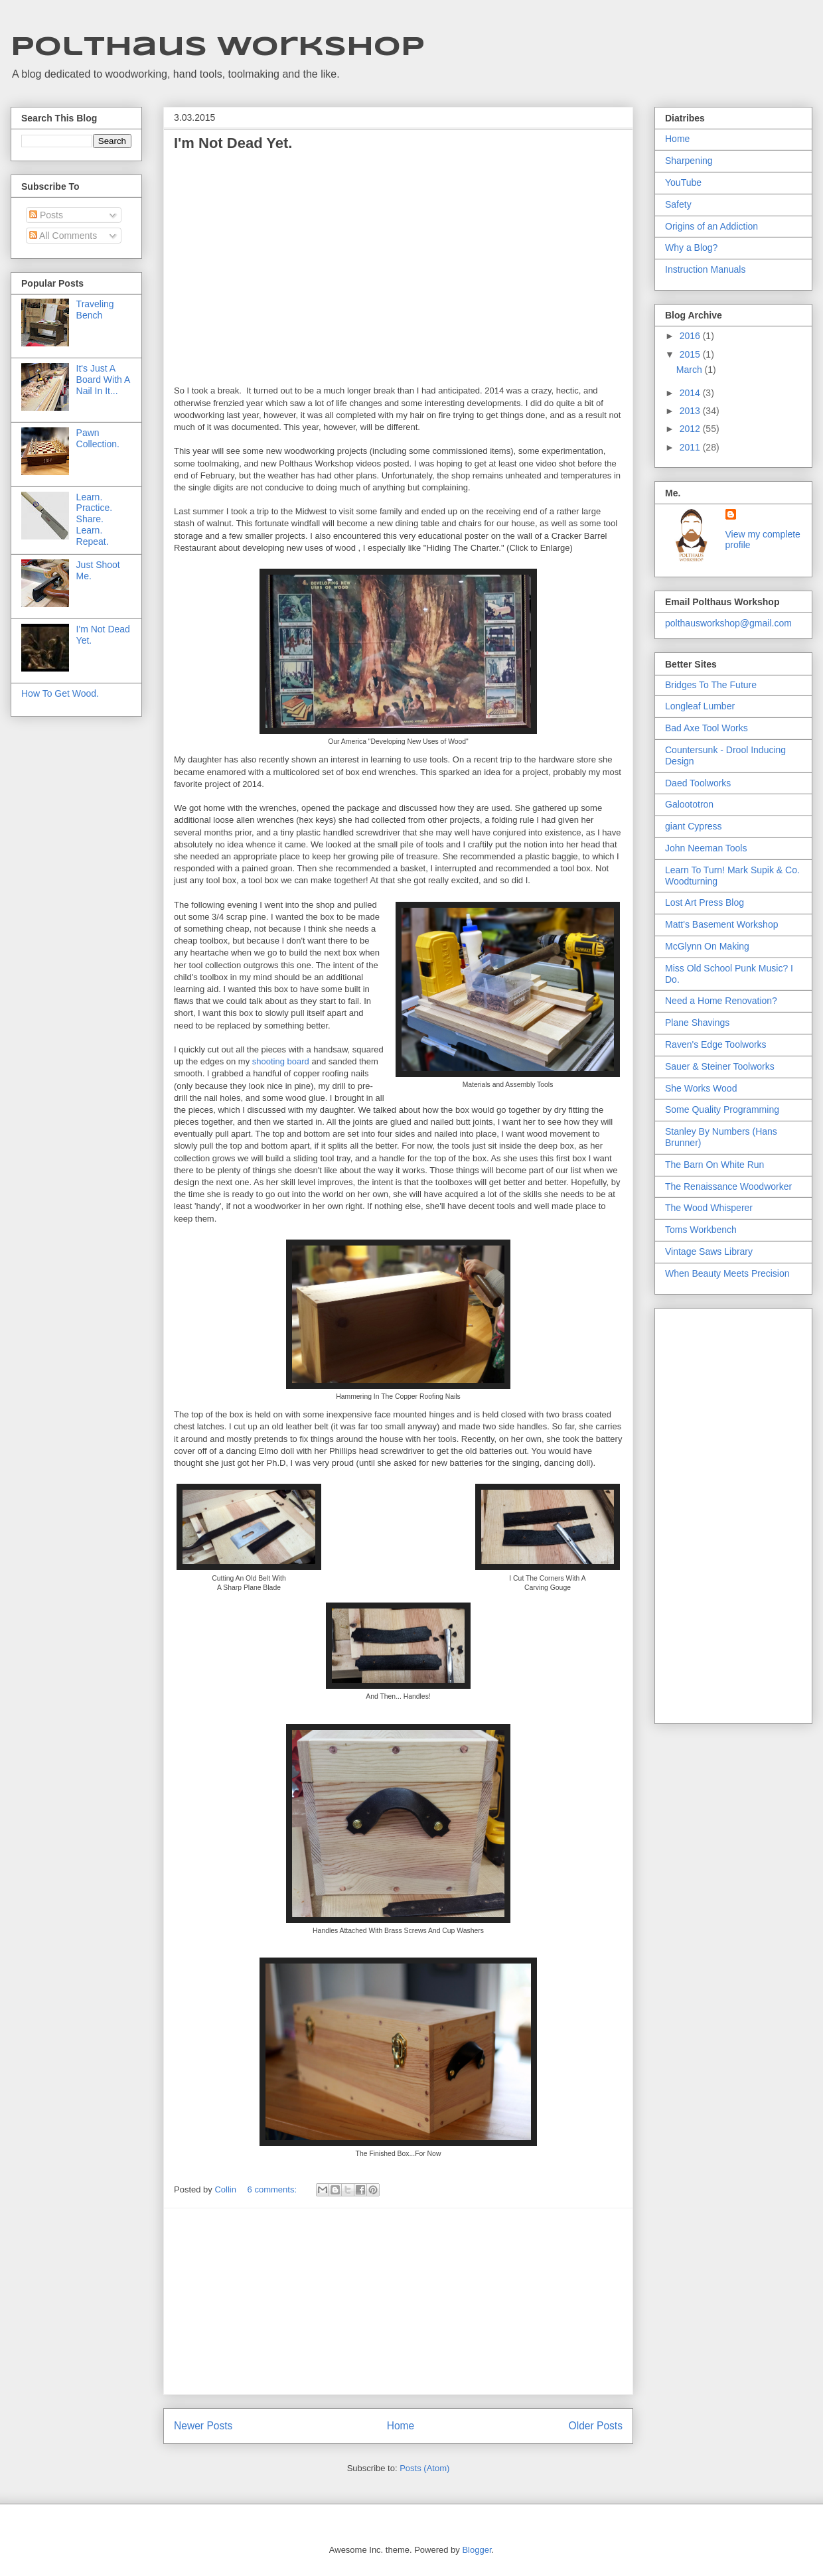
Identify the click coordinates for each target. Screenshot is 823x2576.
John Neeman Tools (706, 848)
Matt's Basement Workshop (721, 924)
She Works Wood (701, 1088)
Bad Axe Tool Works (706, 728)
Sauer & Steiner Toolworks (720, 1066)
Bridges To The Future (711, 685)
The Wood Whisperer (709, 1207)
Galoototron (689, 804)
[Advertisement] (398, 2301)
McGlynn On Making (707, 946)
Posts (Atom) (424, 2468)
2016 (691, 335)
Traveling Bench (95, 310)
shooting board (280, 1061)
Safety (678, 204)
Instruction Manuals (705, 269)
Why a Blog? (691, 247)
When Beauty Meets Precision (727, 1273)
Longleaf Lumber (700, 706)
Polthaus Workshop (218, 47)
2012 (691, 428)
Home (401, 2425)
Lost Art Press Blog (704, 902)
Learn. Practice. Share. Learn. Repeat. (94, 519)
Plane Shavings (697, 1022)
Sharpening (689, 160)
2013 (691, 410)
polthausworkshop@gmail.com (728, 623)
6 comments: (273, 2189)
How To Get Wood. (60, 693)
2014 (691, 393)
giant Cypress (693, 826)
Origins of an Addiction (711, 226)
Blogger (476, 2550)
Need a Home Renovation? (721, 1000)
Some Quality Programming (722, 1109)
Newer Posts (203, 2425)
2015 (691, 354)
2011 (691, 447)
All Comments (63, 235)
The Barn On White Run (714, 1164)
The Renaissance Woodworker (728, 1186)
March (690, 369)
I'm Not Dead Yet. (233, 143)
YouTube (683, 182)
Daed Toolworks (698, 783)
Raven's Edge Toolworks (716, 1044)
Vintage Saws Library (709, 1251)
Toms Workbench (701, 1229)
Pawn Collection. (97, 438)
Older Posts (596, 2425)
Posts (46, 215)
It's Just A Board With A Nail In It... (103, 379)
